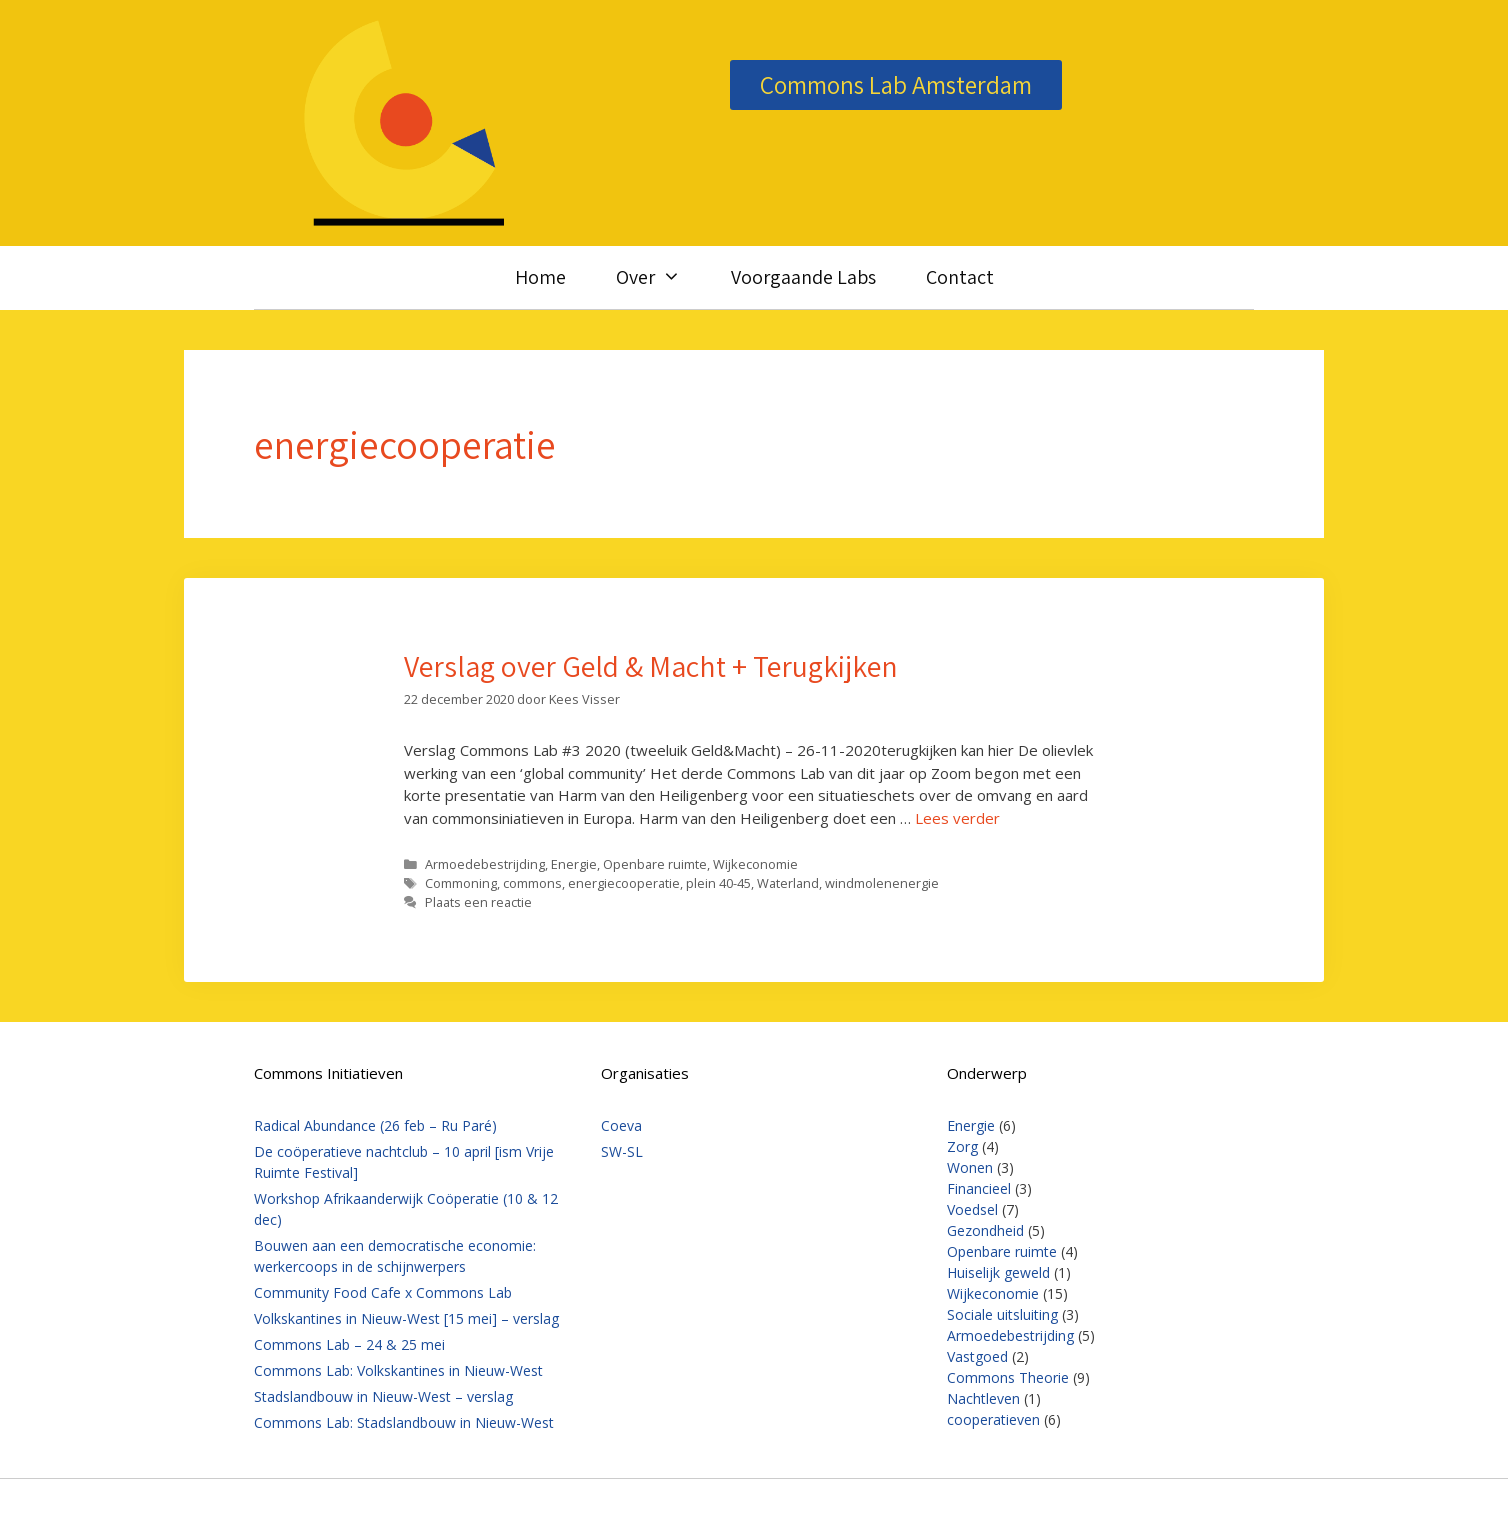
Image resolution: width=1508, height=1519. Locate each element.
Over (661, 277)
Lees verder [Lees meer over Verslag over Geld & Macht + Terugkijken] (957, 818)
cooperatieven (993, 1419)
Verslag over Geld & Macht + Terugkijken (651, 666)
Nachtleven (983, 1398)
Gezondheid (985, 1230)
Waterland (788, 883)
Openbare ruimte (655, 864)
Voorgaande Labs (803, 277)
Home (540, 277)
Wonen (970, 1167)
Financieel (979, 1188)
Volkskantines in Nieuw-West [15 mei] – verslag (406, 1318)
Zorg (962, 1146)
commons (532, 883)
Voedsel (972, 1209)
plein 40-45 (718, 883)
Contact (960, 277)
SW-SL (622, 1151)
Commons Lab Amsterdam (896, 84)
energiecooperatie (624, 883)
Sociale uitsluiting (1002, 1314)
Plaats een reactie (478, 902)
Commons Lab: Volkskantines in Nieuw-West (398, 1370)
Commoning (461, 883)
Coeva (621, 1125)
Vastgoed (977, 1356)
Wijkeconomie (755, 864)
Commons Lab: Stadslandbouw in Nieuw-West (404, 1422)
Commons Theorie (1008, 1377)
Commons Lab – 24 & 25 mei (349, 1344)
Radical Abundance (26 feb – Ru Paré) (375, 1125)
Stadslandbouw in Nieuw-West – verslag (383, 1396)
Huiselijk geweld (998, 1272)
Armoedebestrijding (485, 864)
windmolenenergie (882, 883)
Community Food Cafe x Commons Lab (383, 1292)
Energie (574, 864)
